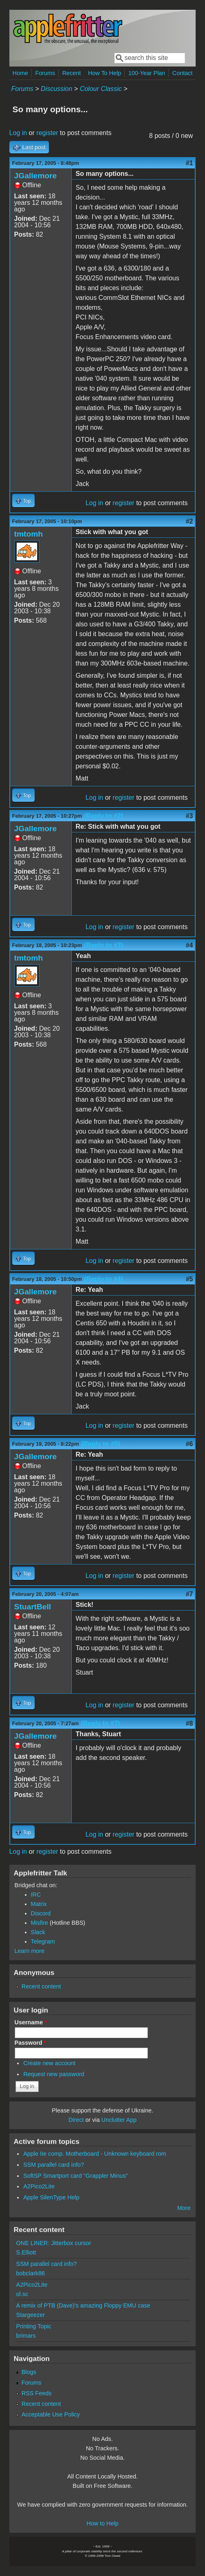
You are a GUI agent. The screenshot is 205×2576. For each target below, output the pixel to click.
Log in (18, 132)
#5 (189, 1279)
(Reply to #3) (103, 945)
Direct (76, 2120)
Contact (182, 73)
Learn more (30, 1951)
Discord (41, 1913)
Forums (45, 73)
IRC (36, 1894)
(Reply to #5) (100, 1443)
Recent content (41, 1986)
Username (31, 2022)
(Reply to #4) (103, 1279)
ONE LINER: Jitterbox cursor (53, 2243)
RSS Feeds (37, 2393)
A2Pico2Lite (39, 2186)
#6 (189, 1443)
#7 (189, 1594)
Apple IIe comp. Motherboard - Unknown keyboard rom (94, 2153)
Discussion (56, 88)
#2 (189, 521)
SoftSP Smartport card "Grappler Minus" (75, 2175)
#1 (189, 163)
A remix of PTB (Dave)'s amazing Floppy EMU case (83, 2305)
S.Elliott (26, 2252)
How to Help (102, 2523)
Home (20, 73)
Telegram (43, 1941)
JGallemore (35, 175)
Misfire (39, 1922)
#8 (189, 1723)
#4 (189, 945)
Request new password (53, 2074)
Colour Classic (101, 88)
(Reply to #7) (100, 1723)
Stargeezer (30, 2315)
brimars (26, 2335)
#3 (189, 815)
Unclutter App (119, 2120)
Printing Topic (33, 2326)
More (184, 2208)
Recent (71, 73)
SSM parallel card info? (53, 2164)
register (47, 132)
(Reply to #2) (103, 815)
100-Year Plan (146, 73)
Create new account (49, 2063)
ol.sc (22, 2294)
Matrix (39, 1904)
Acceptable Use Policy (51, 2414)
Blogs (29, 2372)
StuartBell (32, 1606)
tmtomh (28, 534)
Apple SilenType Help (51, 2197)
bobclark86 (30, 2273)
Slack (38, 1932)
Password (30, 2042)
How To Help (104, 73)
